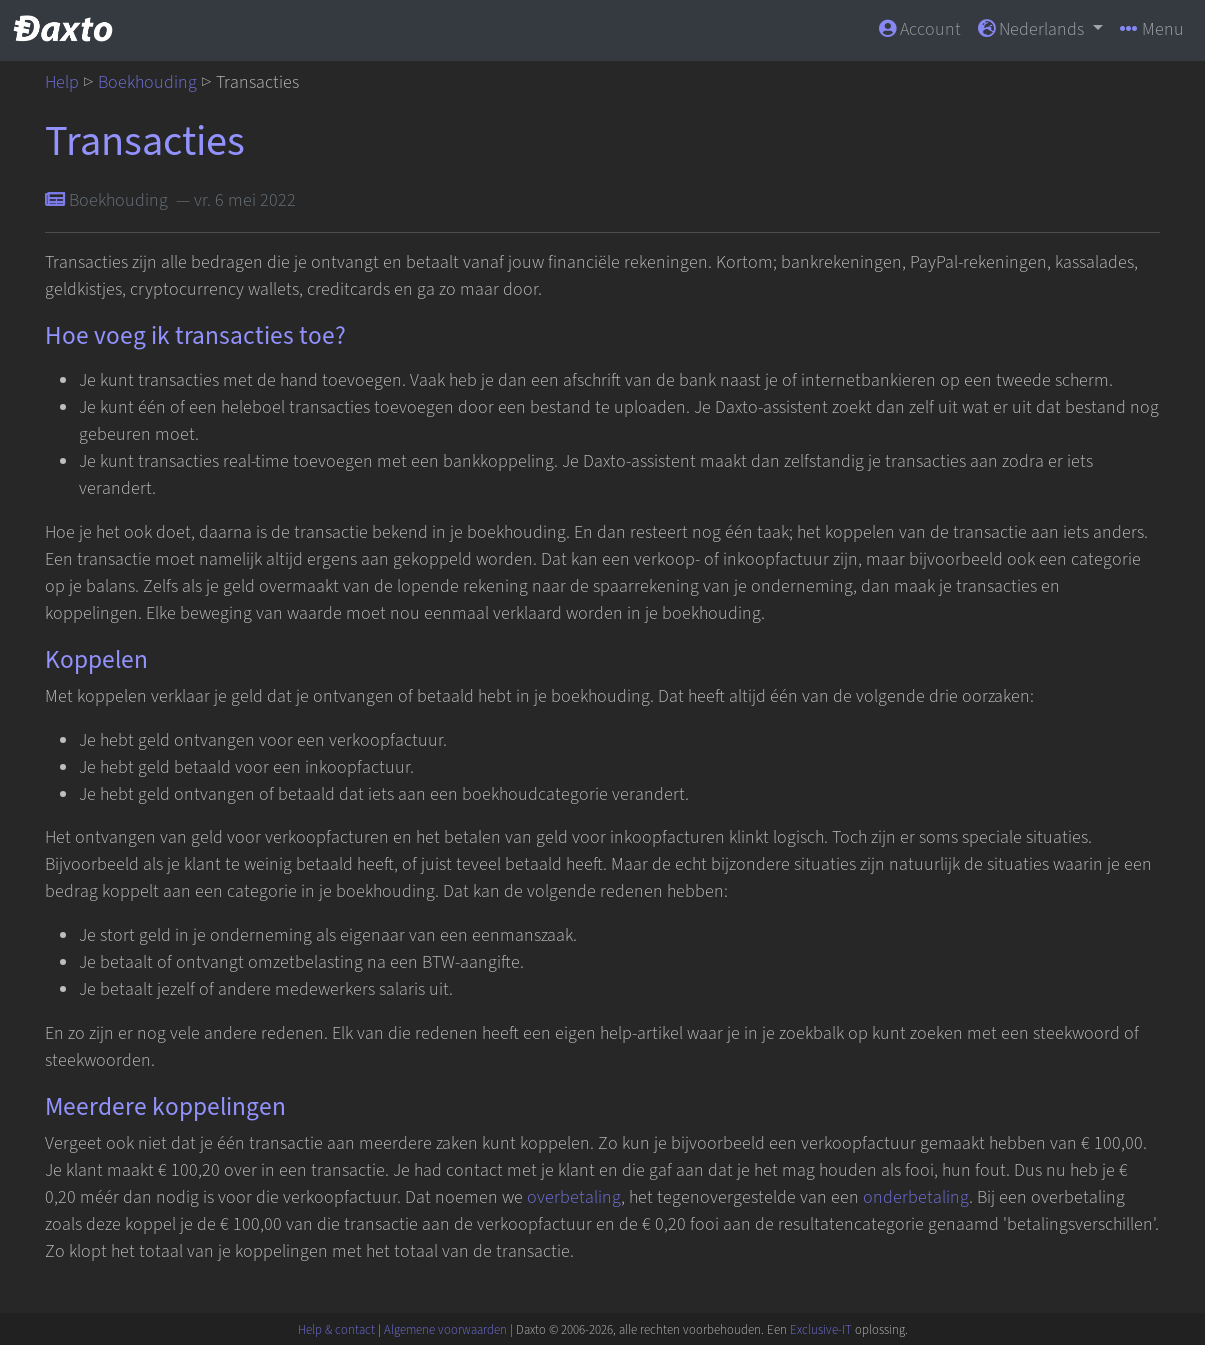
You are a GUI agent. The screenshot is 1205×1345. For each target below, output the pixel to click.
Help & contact (336, 1330)
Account (920, 29)
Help (62, 82)
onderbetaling (916, 1197)
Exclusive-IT (821, 1330)
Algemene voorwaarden (445, 1330)
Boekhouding (147, 82)
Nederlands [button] (1033, 29)
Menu (1152, 29)
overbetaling (574, 1197)
